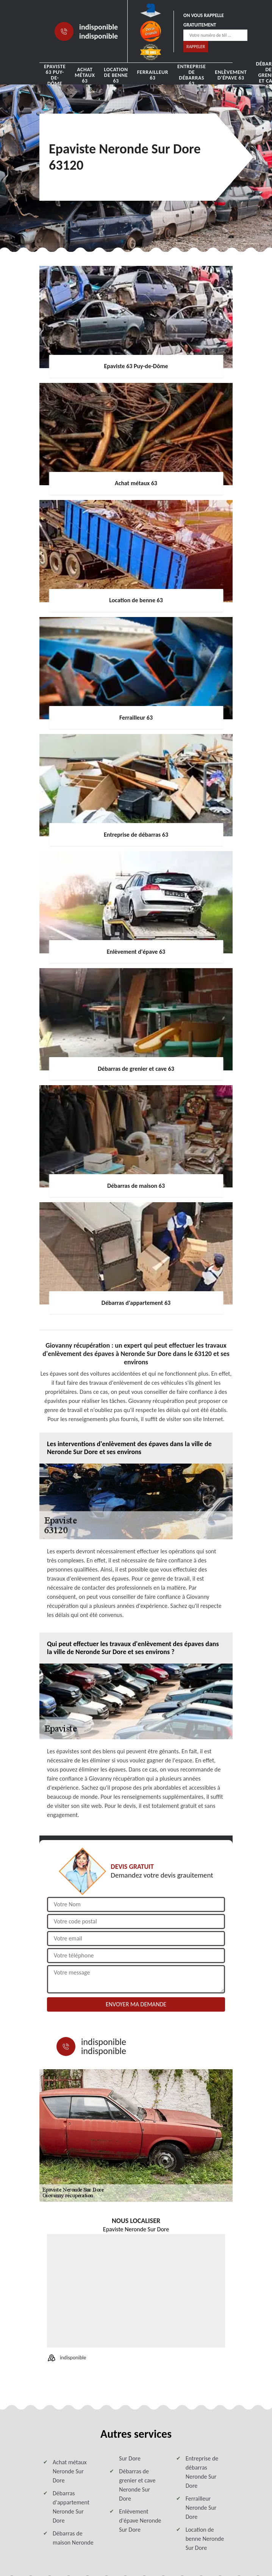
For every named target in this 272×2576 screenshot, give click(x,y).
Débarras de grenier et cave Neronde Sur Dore (137, 2485)
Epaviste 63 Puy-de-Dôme (55, 75)
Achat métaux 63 (85, 75)
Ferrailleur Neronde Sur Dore (201, 2507)
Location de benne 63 (116, 75)
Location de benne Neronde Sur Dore (205, 2538)
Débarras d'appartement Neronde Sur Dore (71, 2507)
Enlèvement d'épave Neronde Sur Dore (140, 2520)
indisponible (98, 26)
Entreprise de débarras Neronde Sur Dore (202, 2472)
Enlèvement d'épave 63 (231, 75)
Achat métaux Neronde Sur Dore (70, 2471)
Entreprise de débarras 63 (191, 75)
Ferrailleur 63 (152, 75)
